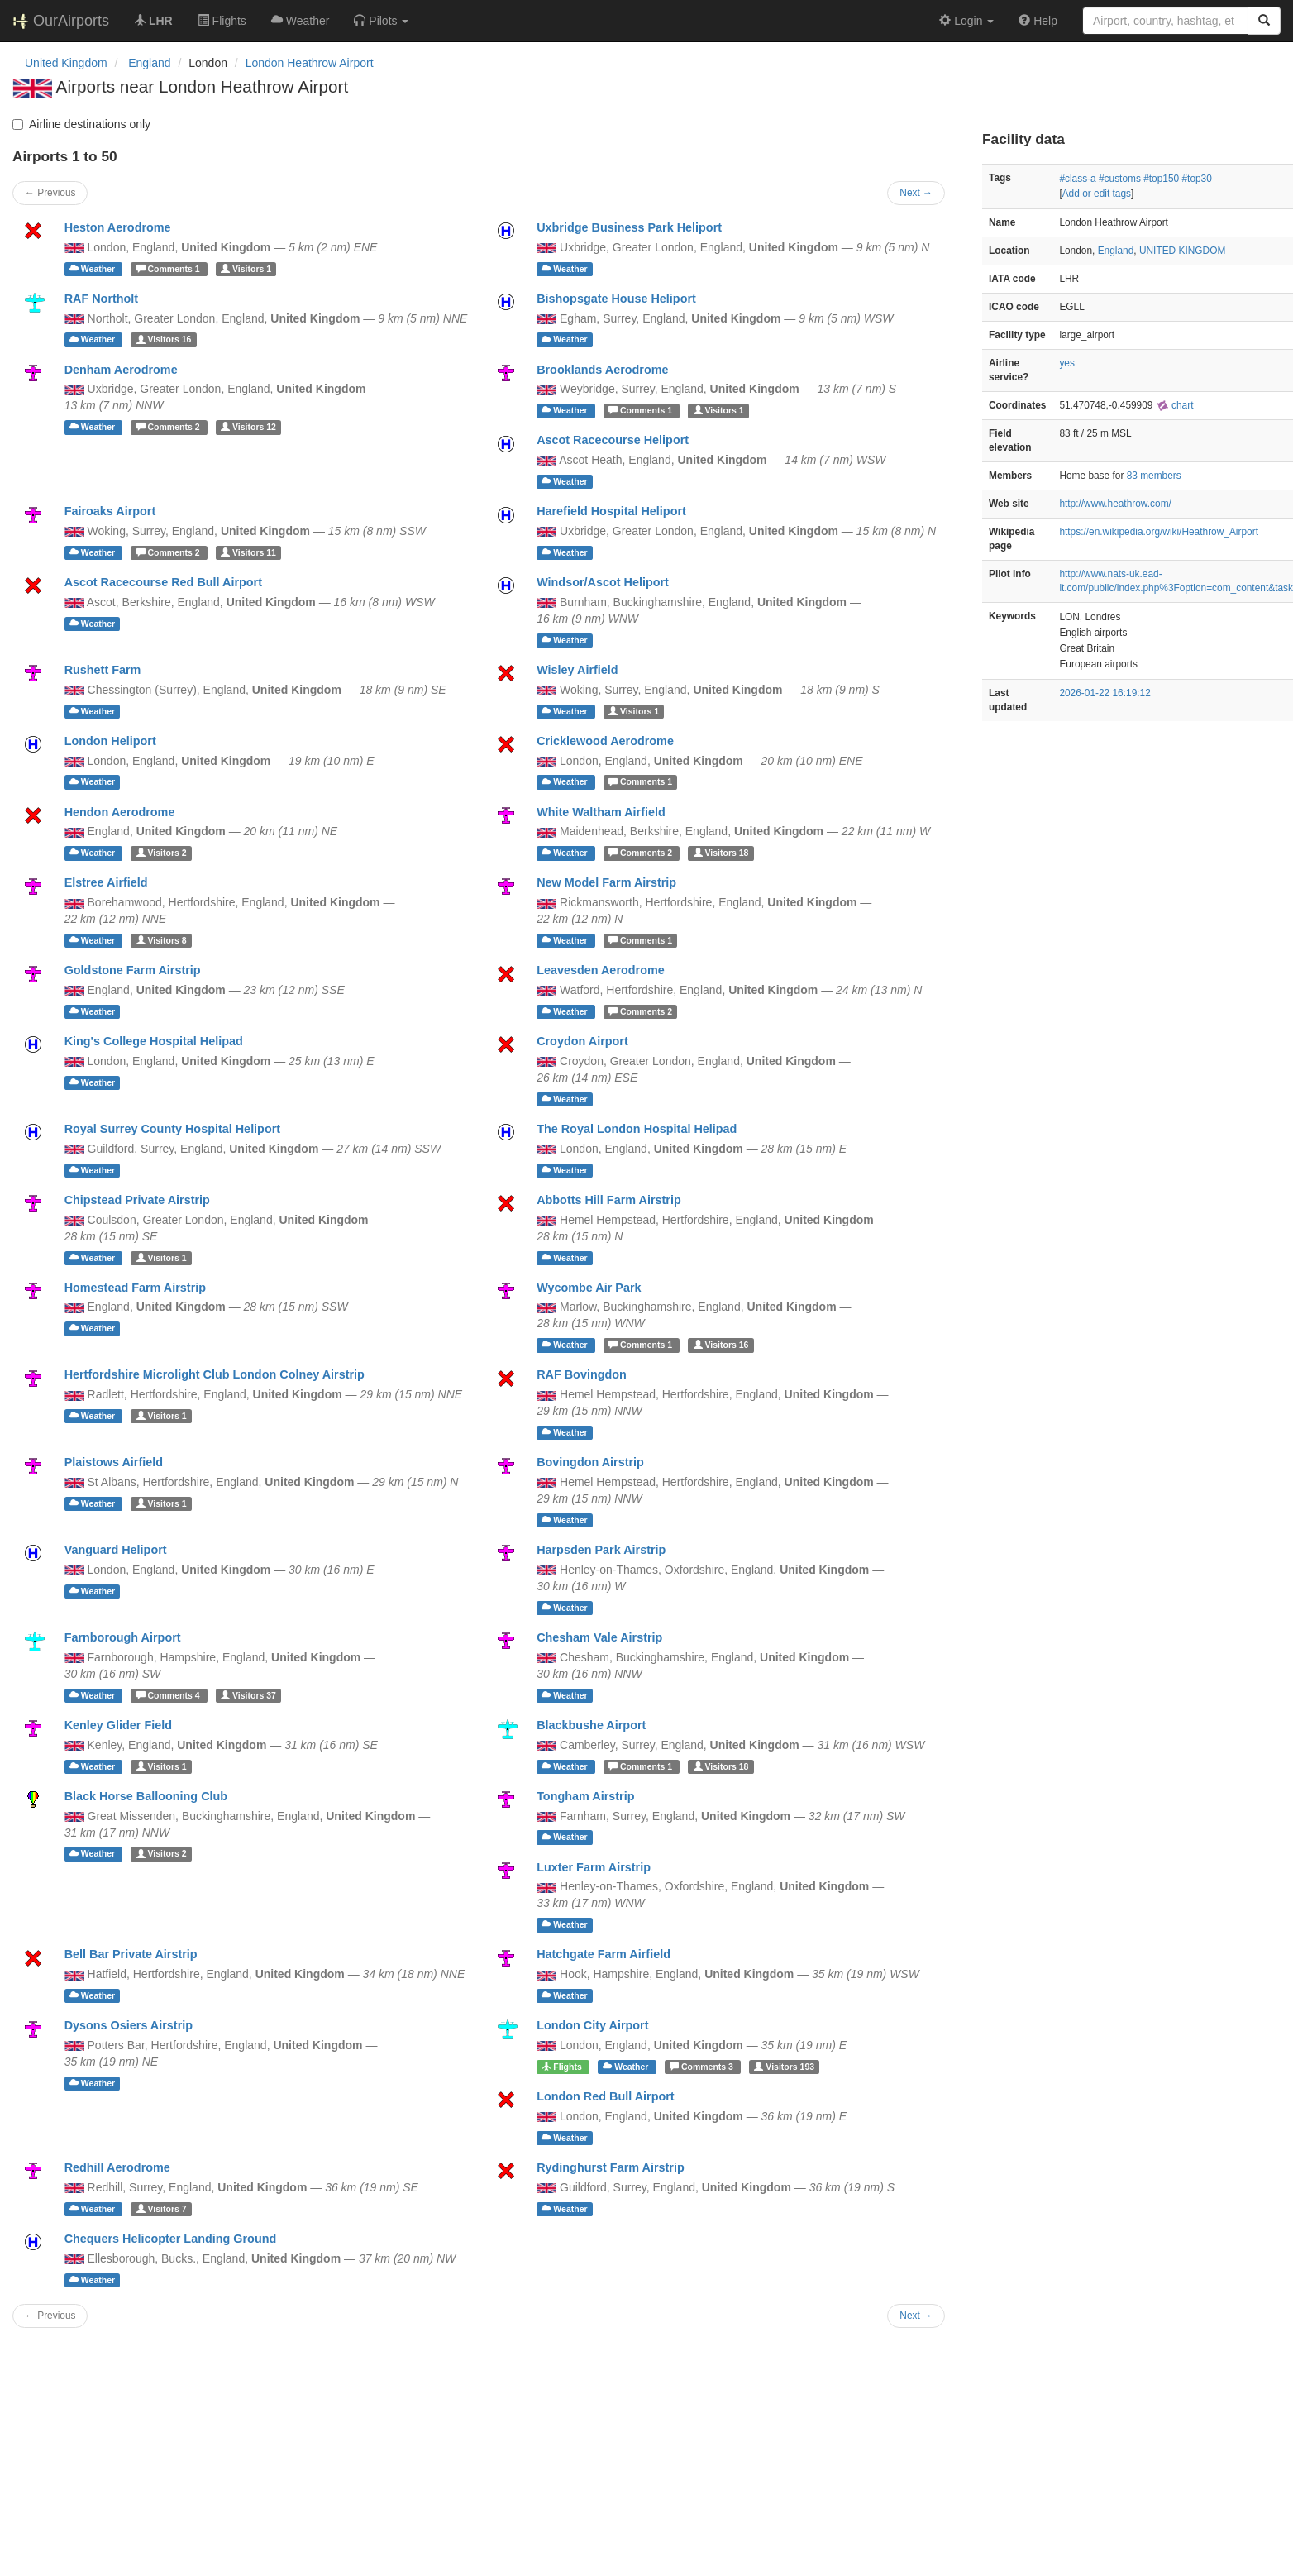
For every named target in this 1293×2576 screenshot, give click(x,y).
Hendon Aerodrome (119, 812)
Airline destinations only (81, 124)
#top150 (1161, 178)
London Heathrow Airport (310, 62)
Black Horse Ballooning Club (146, 1796)
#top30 (1196, 178)
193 (784, 2067)
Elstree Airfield (106, 882)
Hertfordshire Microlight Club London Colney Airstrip (214, 1374)
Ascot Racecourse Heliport (613, 440)
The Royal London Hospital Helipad (637, 1128)
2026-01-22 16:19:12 (1104, 693)
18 (721, 853)
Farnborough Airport (122, 1637)
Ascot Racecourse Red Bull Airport (163, 582)
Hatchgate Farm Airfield (603, 1954)
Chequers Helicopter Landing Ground (170, 2238)
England (1116, 250)
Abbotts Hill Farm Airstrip (609, 1200)
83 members (1154, 475)
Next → (916, 192)
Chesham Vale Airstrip (599, 1637)
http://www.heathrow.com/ (1115, 503)
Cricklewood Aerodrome (605, 741)
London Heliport (110, 741)
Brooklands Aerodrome (602, 369)
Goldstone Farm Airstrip (132, 970)
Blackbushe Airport (591, 1725)
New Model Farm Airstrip (606, 882)
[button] (381, 20)
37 (248, 1695)
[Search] (1264, 21)
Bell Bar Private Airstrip (131, 1954)
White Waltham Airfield (601, 812)
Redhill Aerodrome (117, 2167)
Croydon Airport (582, 1041)
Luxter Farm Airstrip (594, 1867)
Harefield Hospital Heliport (611, 511)
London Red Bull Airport (606, 2096)
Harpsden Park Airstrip (601, 1549)
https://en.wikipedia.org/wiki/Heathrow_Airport (1158, 532)
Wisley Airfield (577, 669)
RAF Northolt (101, 298)
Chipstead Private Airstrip (137, 1200)
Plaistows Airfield (113, 1462)
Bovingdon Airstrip (590, 1462)
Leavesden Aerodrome (601, 970)
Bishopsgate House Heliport (616, 298)
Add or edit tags (1096, 193)
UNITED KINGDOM (1182, 250)
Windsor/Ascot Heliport (603, 582)
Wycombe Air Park (589, 1287)
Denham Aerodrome (121, 369)
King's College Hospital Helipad (153, 1041)
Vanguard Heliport (115, 1549)
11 (248, 552)
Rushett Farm (102, 669)
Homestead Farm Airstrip (135, 1287)
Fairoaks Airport (110, 511)
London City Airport (592, 2025)
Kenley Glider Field (118, 1725)
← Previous (50, 192)
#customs (1120, 178)
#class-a (1077, 178)
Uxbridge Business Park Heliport (629, 227)
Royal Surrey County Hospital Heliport (172, 1128)
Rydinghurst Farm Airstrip (611, 2167)
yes (1067, 363)
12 (248, 427)
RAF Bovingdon (582, 1374)
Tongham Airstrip (585, 1796)
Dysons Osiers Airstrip (128, 2025)
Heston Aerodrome (117, 227)
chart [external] (1175, 405)
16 (164, 340)
